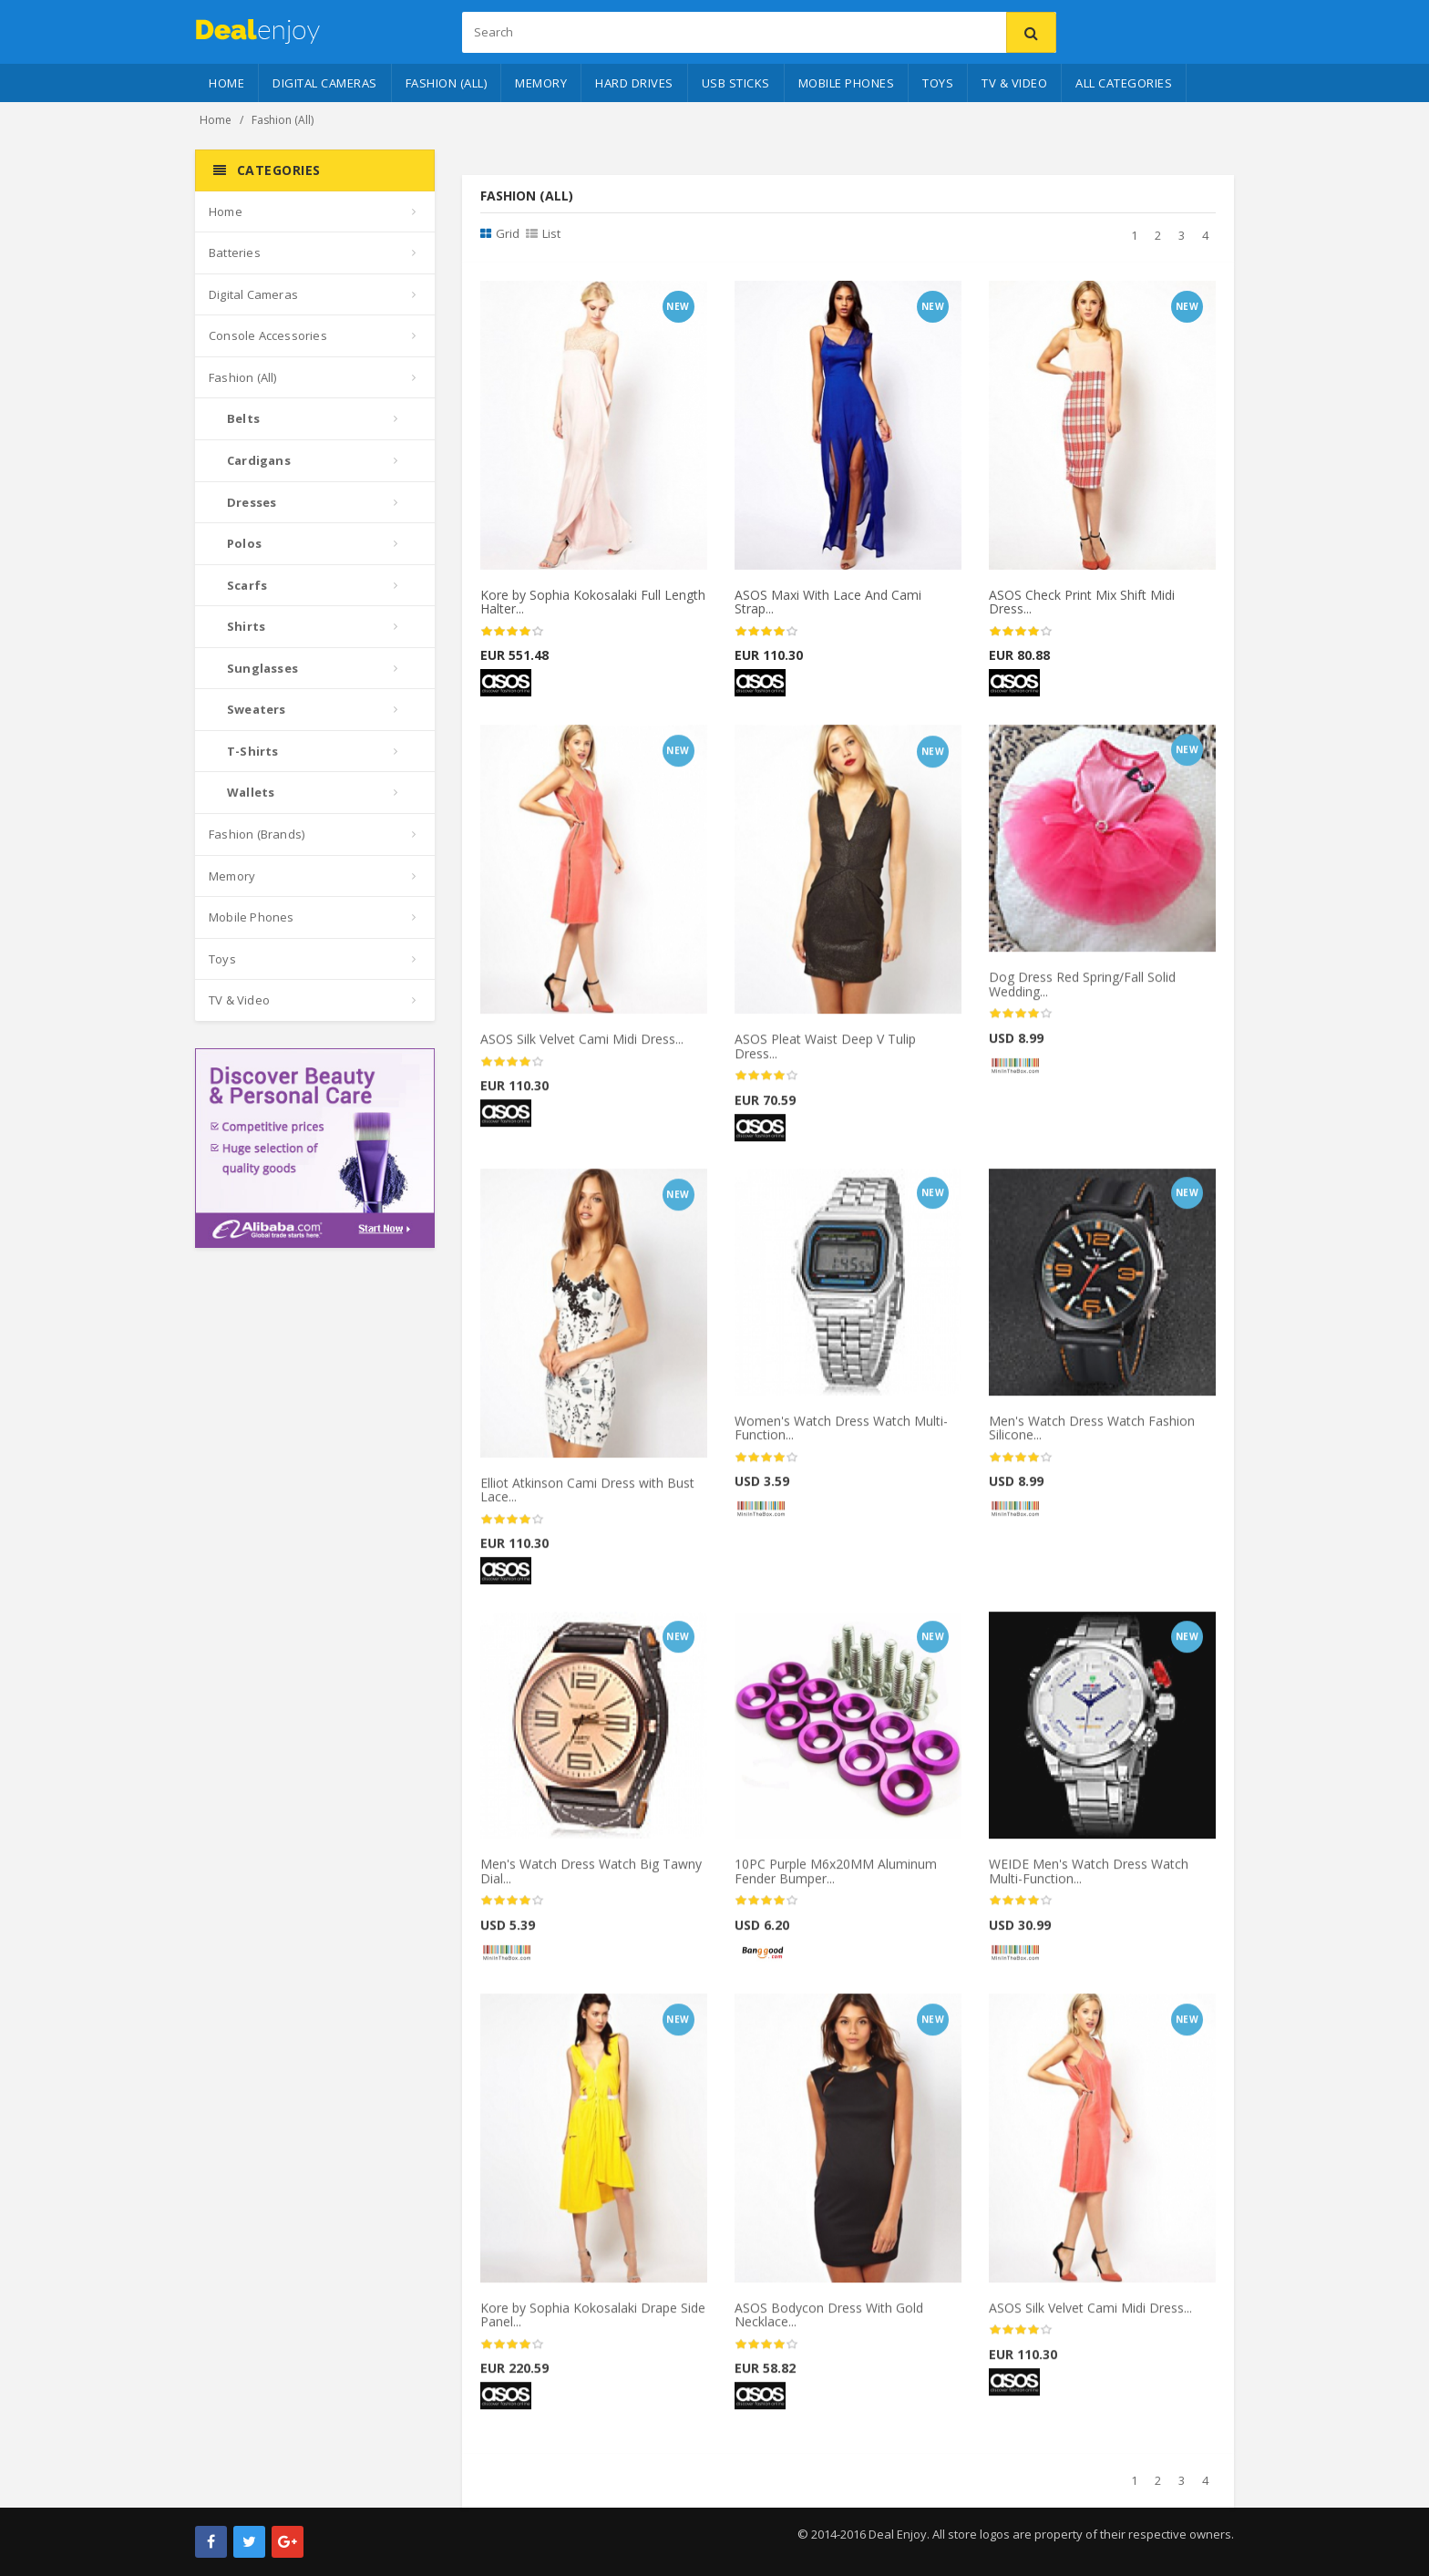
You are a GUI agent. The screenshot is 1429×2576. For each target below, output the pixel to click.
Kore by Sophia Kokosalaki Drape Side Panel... (592, 2322)
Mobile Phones (846, 83)
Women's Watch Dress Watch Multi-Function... (841, 1435)
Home (226, 83)
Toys (937, 83)
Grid (499, 233)
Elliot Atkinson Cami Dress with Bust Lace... (587, 1497)
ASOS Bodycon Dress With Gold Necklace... (829, 2322)
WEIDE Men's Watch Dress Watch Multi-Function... (1088, 1879)
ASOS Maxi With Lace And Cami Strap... (828, 602)
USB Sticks (736, 83)
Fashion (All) (447, 83)
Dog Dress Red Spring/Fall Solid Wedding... (1082, 992)
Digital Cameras (324, 83)
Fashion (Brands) (256, 834)
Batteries (235, 252)
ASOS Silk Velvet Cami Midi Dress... (582, 1047)
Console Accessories (268, 335)
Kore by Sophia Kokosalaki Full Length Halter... (592, 602)
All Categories (1123, 83)
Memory (541, 83)
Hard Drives (634, 83)
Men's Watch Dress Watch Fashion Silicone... (1092, 1435)
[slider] (512, 631)
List (543, 233)
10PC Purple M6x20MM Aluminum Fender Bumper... (836, 1879)
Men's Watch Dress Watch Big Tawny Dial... (591, 1879)
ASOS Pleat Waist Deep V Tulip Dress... (825, 1054)
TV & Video (1014, 83)
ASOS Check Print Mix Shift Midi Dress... (1082, 602)
